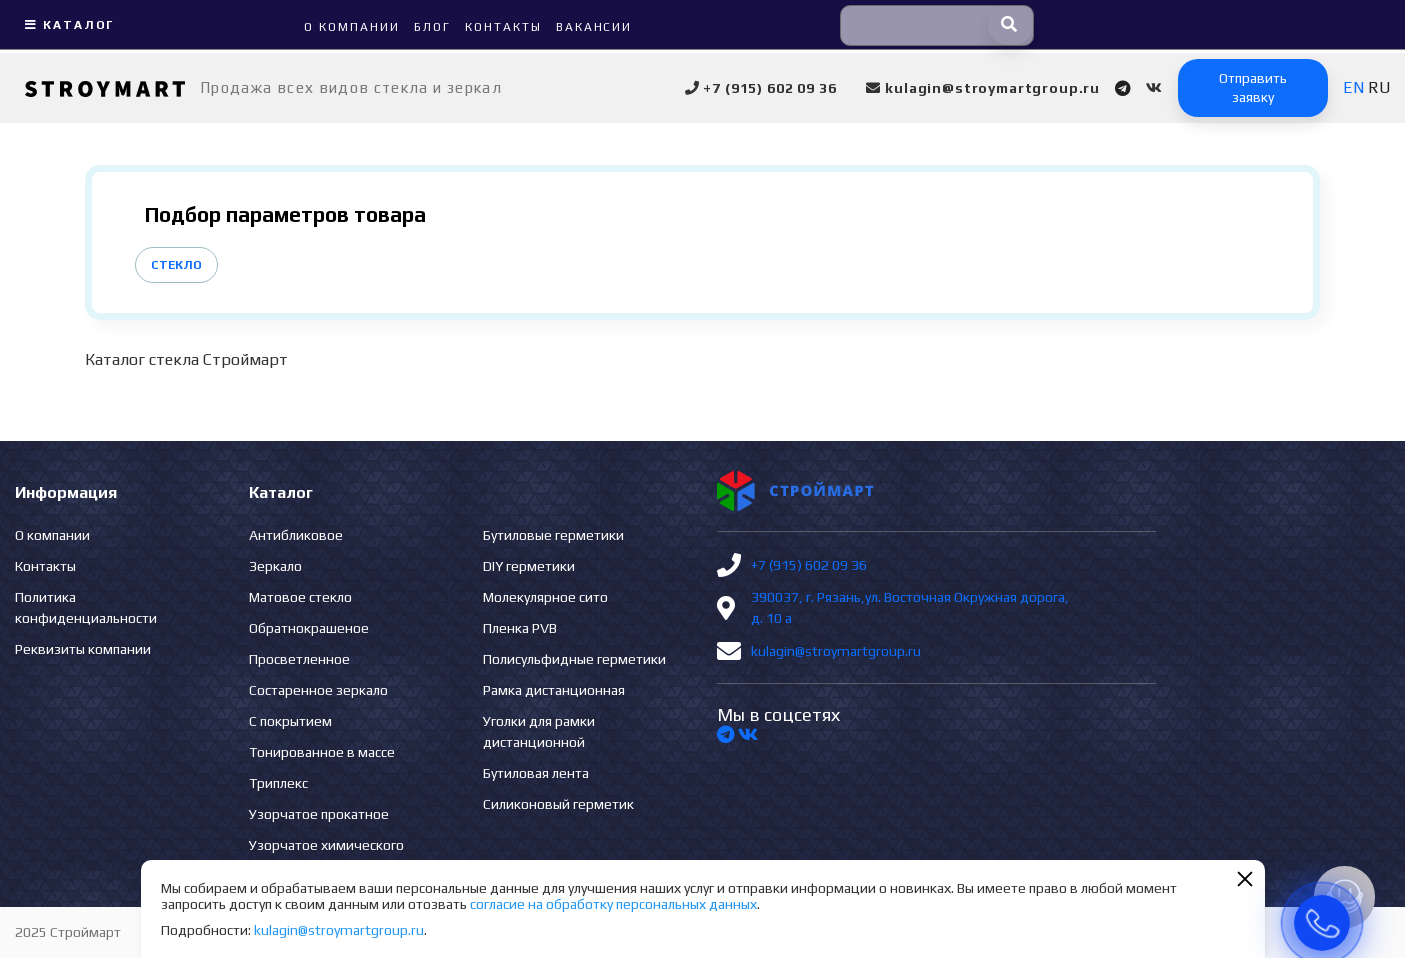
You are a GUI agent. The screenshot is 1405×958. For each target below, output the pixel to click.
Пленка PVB (520, 628)
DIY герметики (529, 566)
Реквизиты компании (83, 649)
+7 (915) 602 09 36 (809, 565)
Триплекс (278, 783)
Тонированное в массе (322, 752)
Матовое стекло (300, 597)
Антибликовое (296, 535)
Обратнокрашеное (309, 628)
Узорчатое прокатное (319, 814)
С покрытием (290, 721)
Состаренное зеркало (318, 690)
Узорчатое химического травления (326, 855)
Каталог (67, 25)
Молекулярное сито (545, 597)
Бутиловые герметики (553, 535)
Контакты (45, 566)
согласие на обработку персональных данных (613, 904)
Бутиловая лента (536, 773)
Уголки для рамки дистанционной (539, 731)
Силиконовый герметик (558, 804)
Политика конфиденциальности (86, 607)
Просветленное (299, 659)
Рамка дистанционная (554, 690)
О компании (52, 535)
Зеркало (275, 566)
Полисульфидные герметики (574, 659)
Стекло (176, 265)
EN (1353, 87)
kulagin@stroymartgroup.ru (836, 651)
